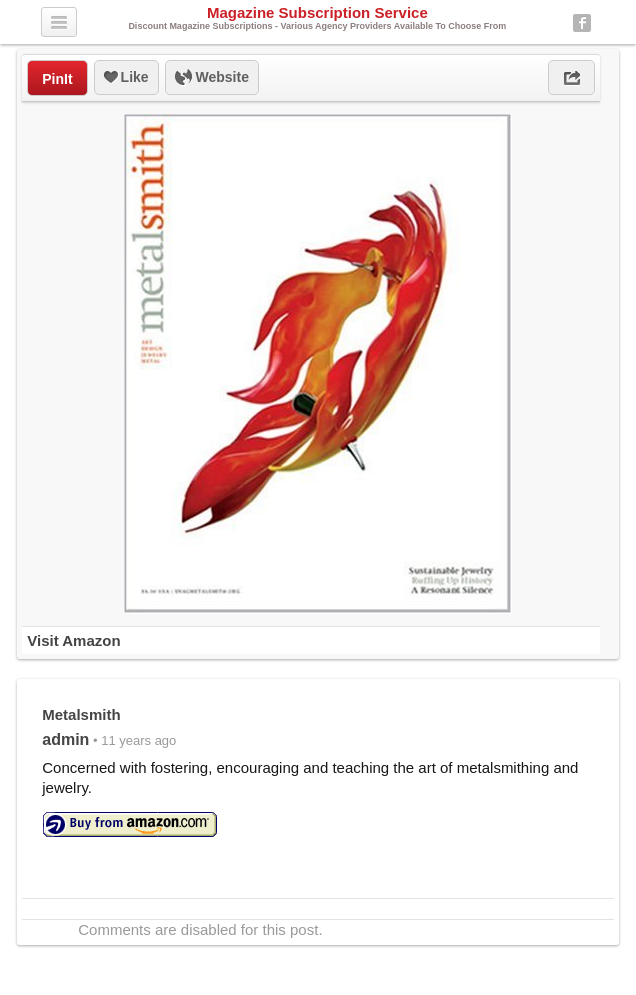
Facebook (582, 23)
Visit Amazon (73, 640)
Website (212, 78)
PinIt (57, 79)
